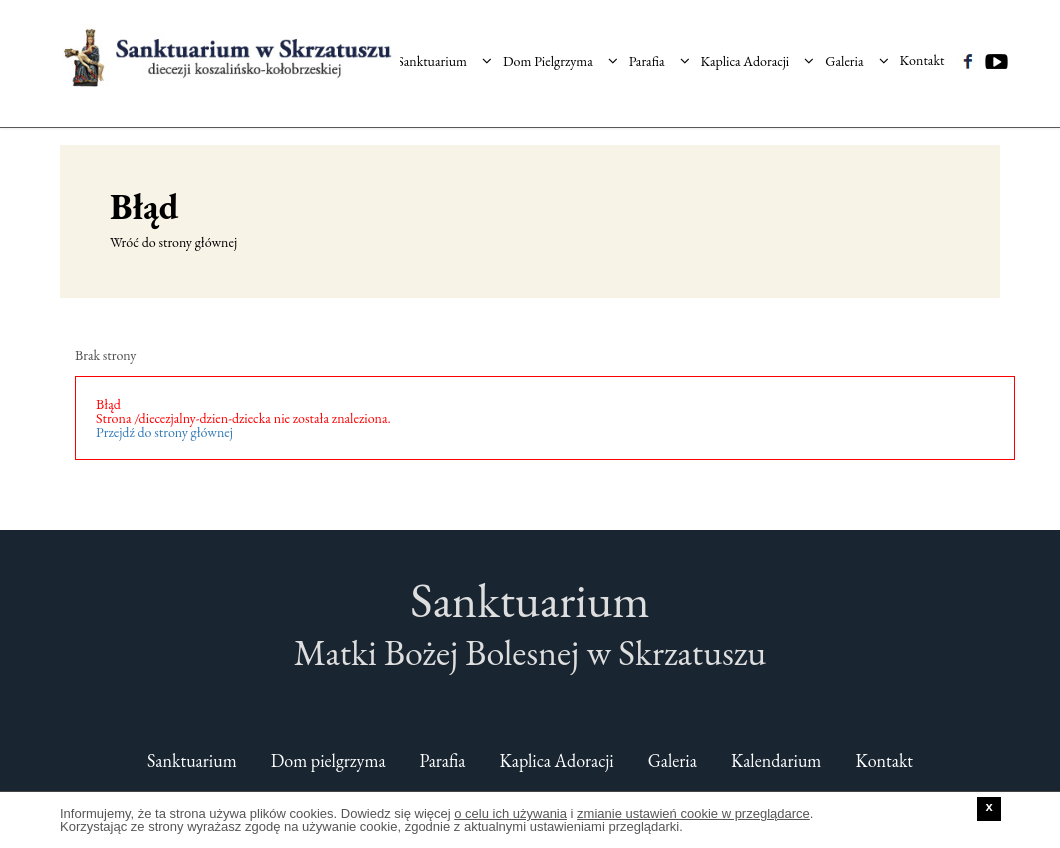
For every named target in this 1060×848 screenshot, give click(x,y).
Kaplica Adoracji (758, 53)
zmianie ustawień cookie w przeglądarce (693, 813)
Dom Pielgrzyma (560, 53)
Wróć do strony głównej (173, 242)
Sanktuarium (444, 53)
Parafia (659, 53)
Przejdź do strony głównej (164, 432)
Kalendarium (776, 760)
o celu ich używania (510, 813)
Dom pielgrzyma (328, 760)
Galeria (856, 53)
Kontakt (922, 52)
